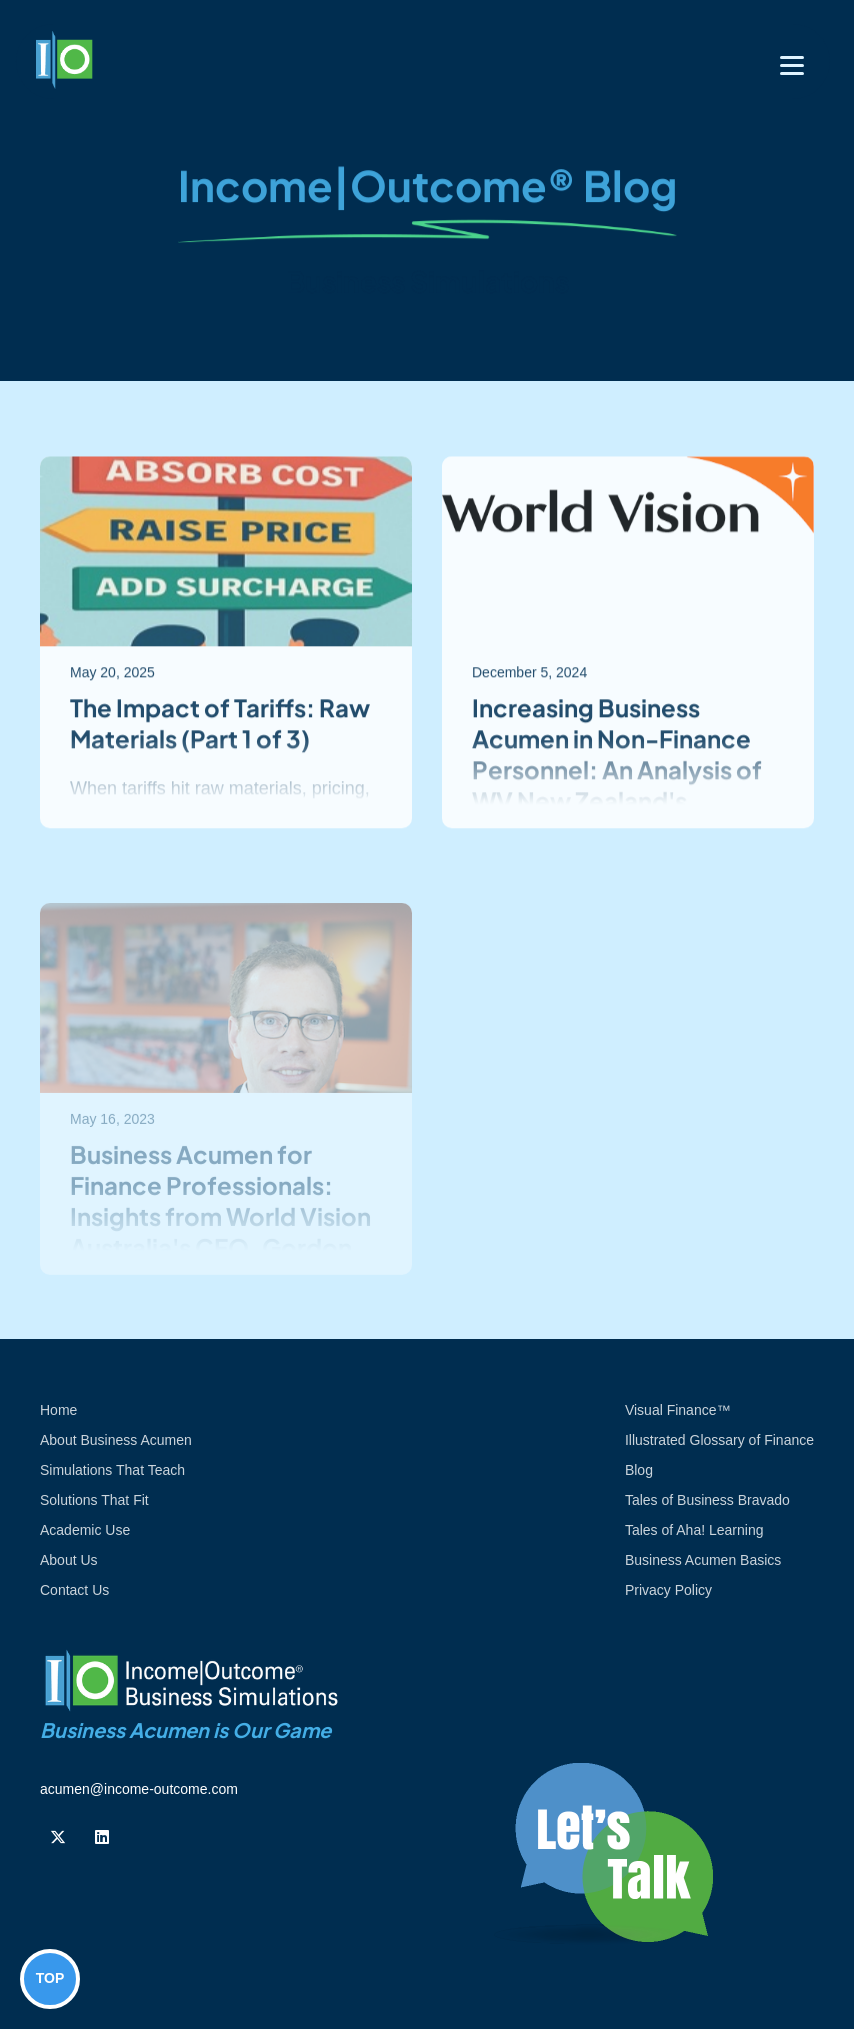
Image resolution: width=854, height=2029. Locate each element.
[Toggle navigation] (792, 65)
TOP (50, 1978)
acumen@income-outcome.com (139, 1789)
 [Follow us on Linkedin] (102, 1837)
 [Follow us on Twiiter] (58, 1837)
